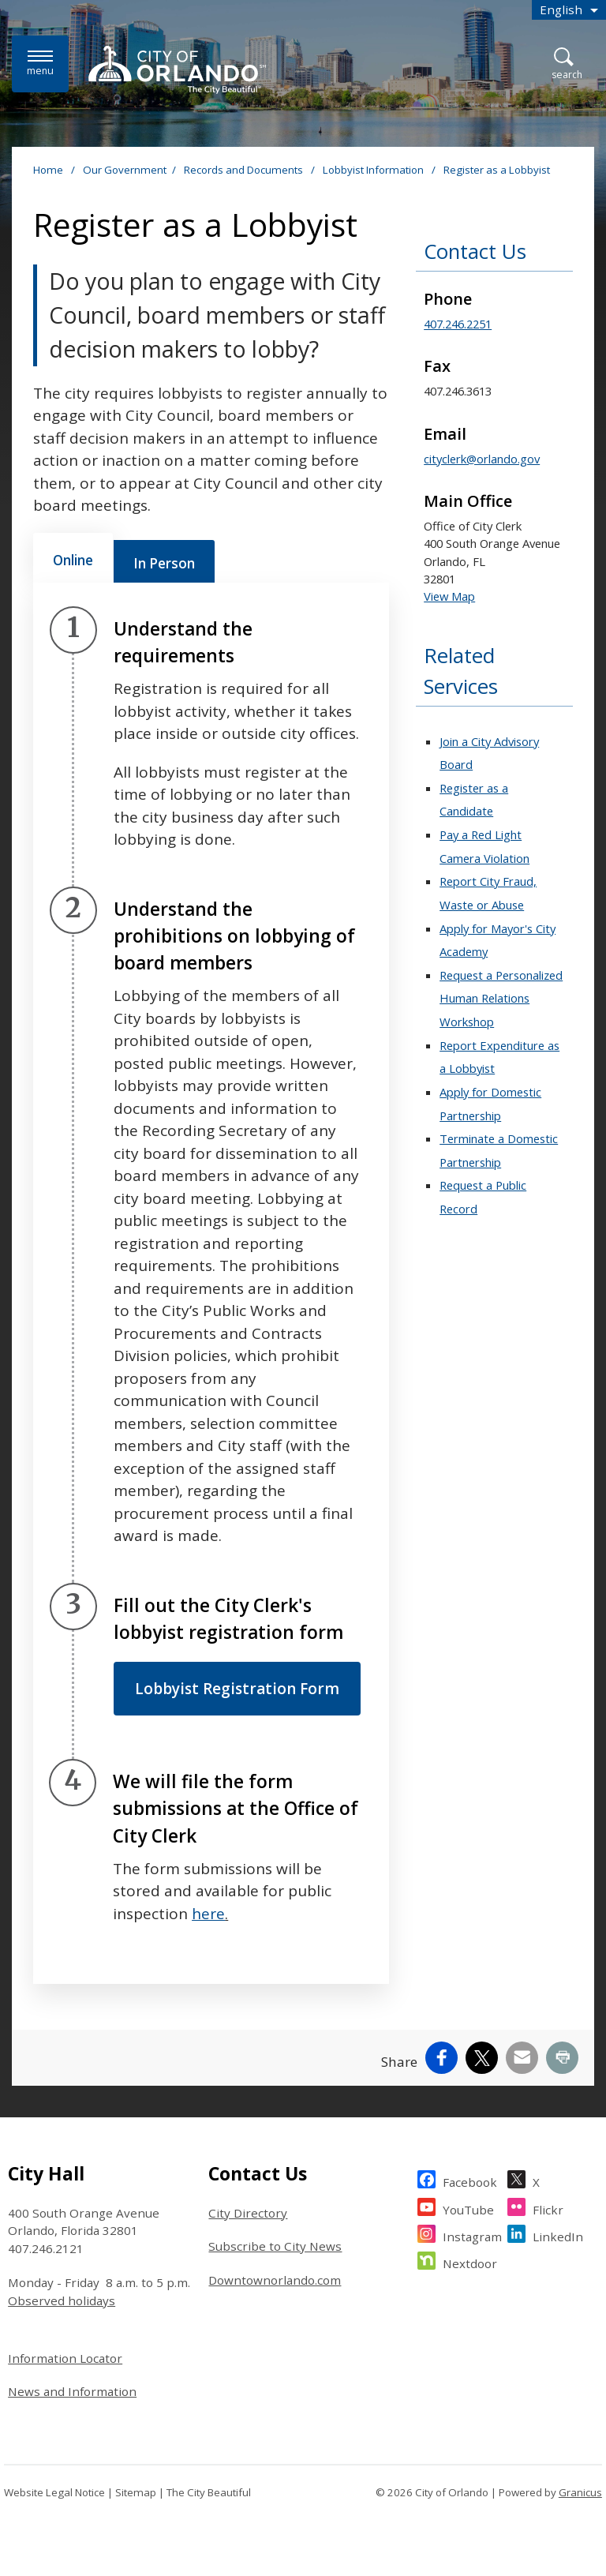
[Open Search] (567, 64)
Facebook (470, 2180)
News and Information (72, 2391)
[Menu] (40, 64)
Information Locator (65, 2358)
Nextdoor (470, 2261)
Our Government (124, 170)
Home (48, 170)
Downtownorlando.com (274, 2280)
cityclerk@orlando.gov (482, 459)
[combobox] (569, 10)
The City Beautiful (208, 2492)
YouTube (468, 2208)
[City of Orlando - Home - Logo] (177, 69)
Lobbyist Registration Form (237, 1688)
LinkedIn (558, 2234)
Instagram (472, 2234)
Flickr (548, 2208)
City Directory (247, 2213)
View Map (449, 596)
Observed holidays (61, 2300)
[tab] (73, 558)
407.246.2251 (458, 324)
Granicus (580, 2492)
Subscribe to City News (275, 2246)
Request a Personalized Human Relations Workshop (501, 998)
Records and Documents (244, 170)
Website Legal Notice (54, 2492)
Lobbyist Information (374, 170)
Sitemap (135, 2492)
